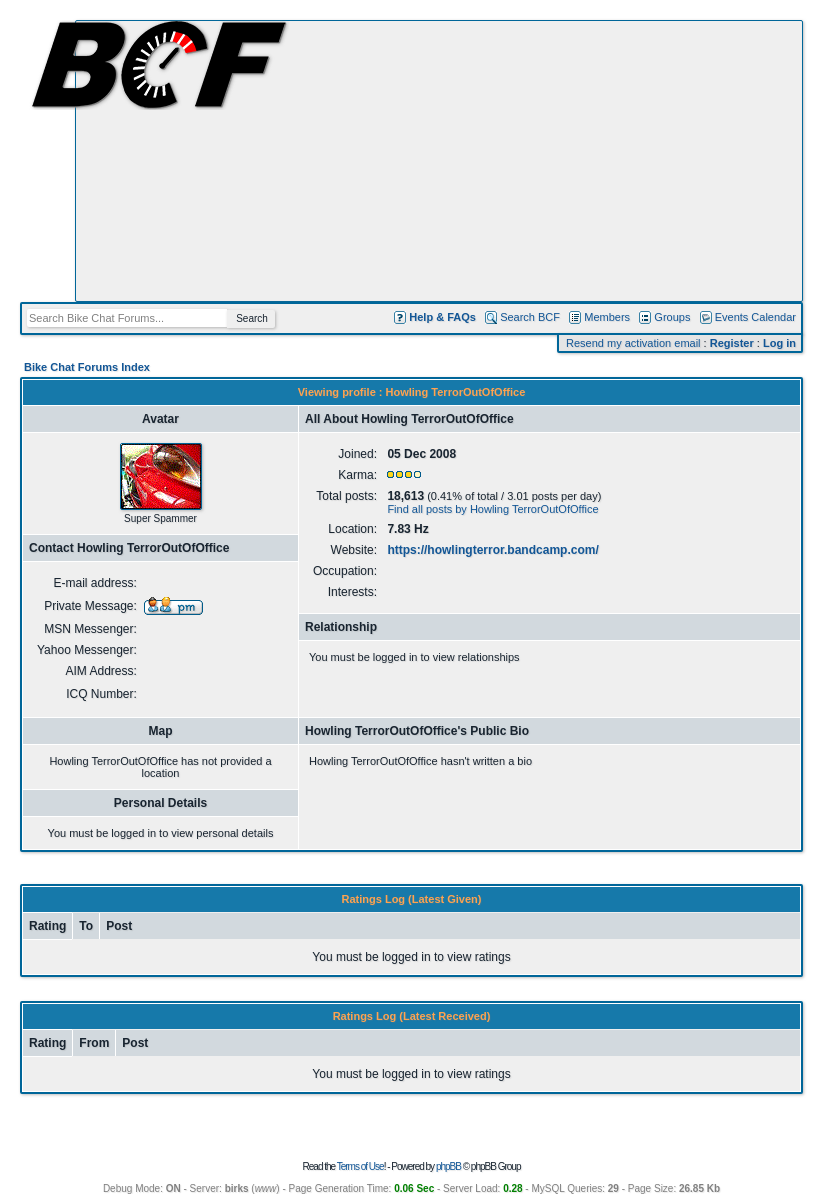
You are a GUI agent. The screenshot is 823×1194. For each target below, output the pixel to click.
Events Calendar (755, 317)
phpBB (448, 1166)
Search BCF (530, 317)
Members (607, 317)
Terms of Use (360, 1166)
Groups (672, 317)
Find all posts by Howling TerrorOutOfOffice (492, 509)
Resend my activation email (633, 343)
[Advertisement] (439, 161)
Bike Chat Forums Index (87, 367)
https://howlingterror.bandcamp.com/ (492, 550)
